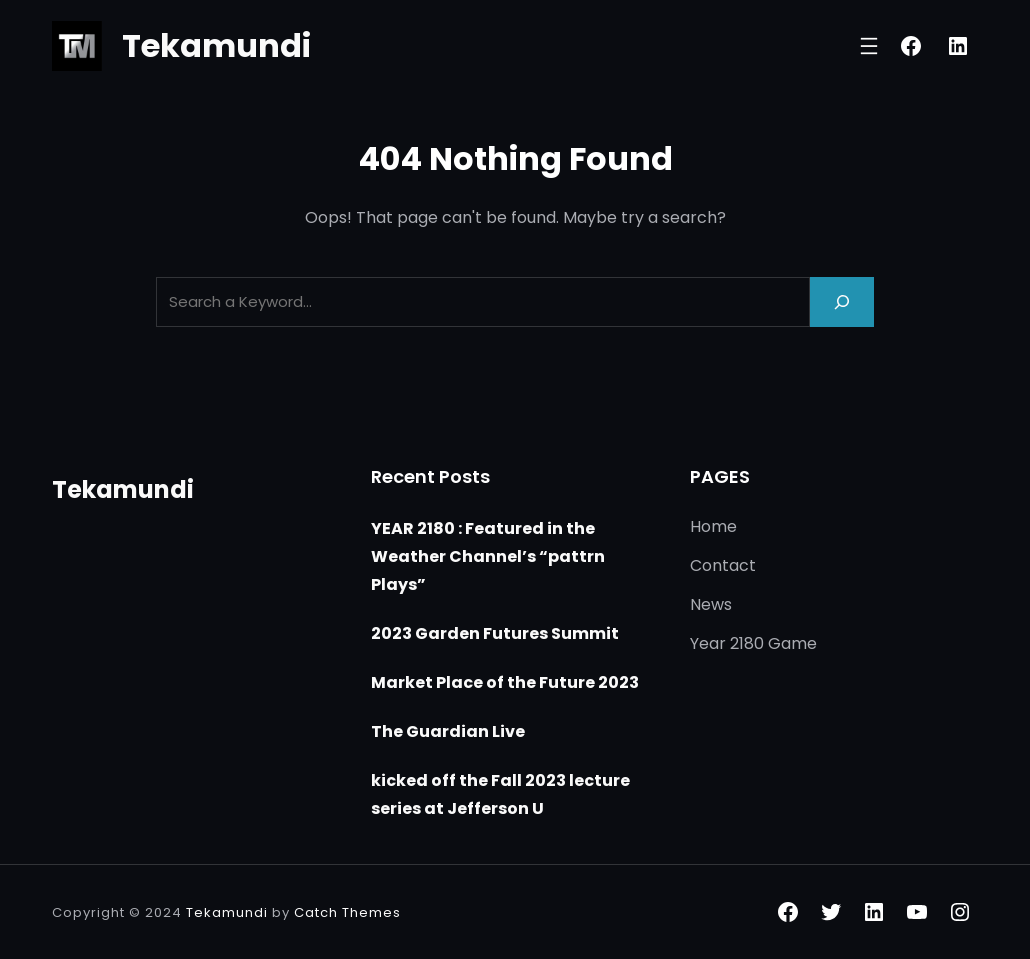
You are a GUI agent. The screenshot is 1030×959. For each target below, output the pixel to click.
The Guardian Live (448, 731)
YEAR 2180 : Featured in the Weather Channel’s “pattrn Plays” (488, 556)
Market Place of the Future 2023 (505, 682)
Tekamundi (216, 45)
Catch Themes (347, 912)
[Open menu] (869, 46)
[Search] (842, 301)
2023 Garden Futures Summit (495, 633)
